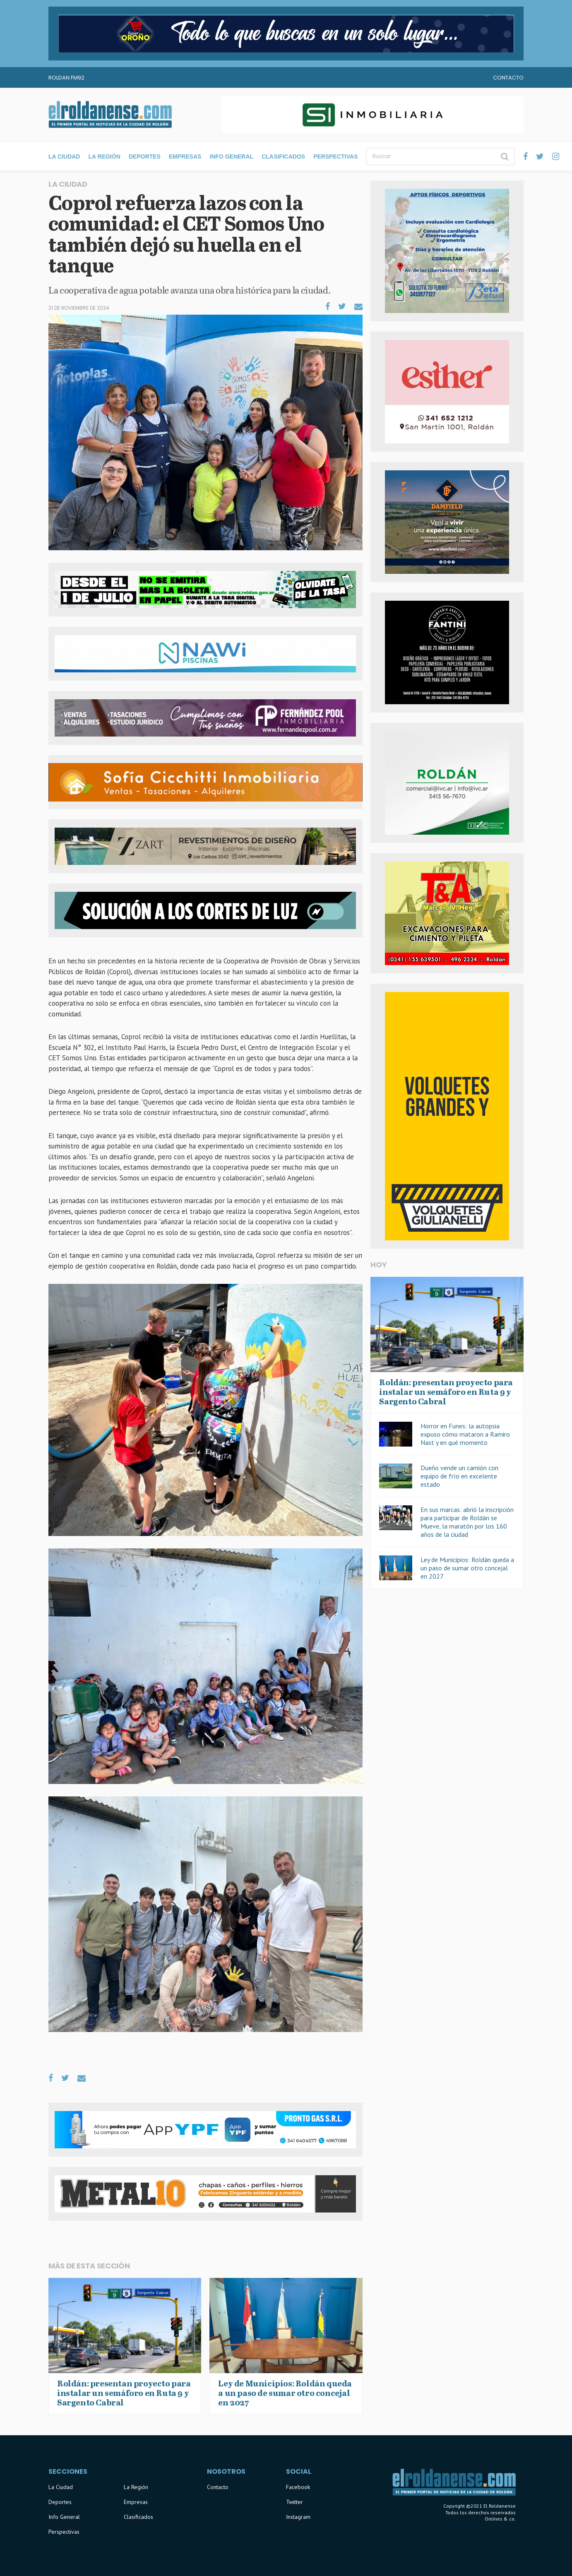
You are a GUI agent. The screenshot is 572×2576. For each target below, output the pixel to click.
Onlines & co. (500, 2519)
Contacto (508, 77)
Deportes (145, 156)
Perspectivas (335, 156)
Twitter (294, 2502)
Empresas (185, 156)
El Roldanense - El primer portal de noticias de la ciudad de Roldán (110, 114)
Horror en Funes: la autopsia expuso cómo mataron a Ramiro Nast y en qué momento (465, 1434)
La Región (104, 156)
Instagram (298, 2517)
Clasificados (283, 156)
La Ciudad (64, 156)
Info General (231, 156)
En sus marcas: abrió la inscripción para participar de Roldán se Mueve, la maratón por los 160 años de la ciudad (467, 1521)
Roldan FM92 (66, 77)
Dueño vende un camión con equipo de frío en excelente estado (459, 1476)
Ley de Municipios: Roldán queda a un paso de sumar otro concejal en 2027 (467, 1567)
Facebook (298, 2487)
